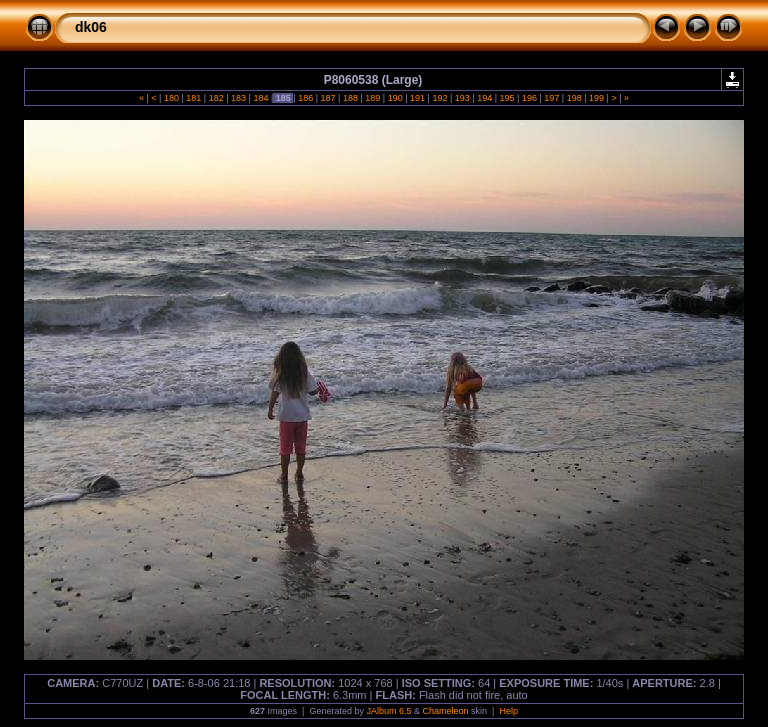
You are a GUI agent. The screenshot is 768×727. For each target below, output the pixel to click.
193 (462, 98)
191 (418, 98)
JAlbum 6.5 (388, 711)
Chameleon (446, 711)
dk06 (91, 27)
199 (597, 98)
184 (261, 98)
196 (529, 98)
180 (171, 98)
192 (440, 98)
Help (508, 711)
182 (216, 98)
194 (485, 98)
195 (507, 98)
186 (306, 98)
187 (328, 98)
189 (373, 98)
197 (552, 98)
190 (395, 98)
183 (239, 98)
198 (574, 98)
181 (194, 98)
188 (350, 98)
